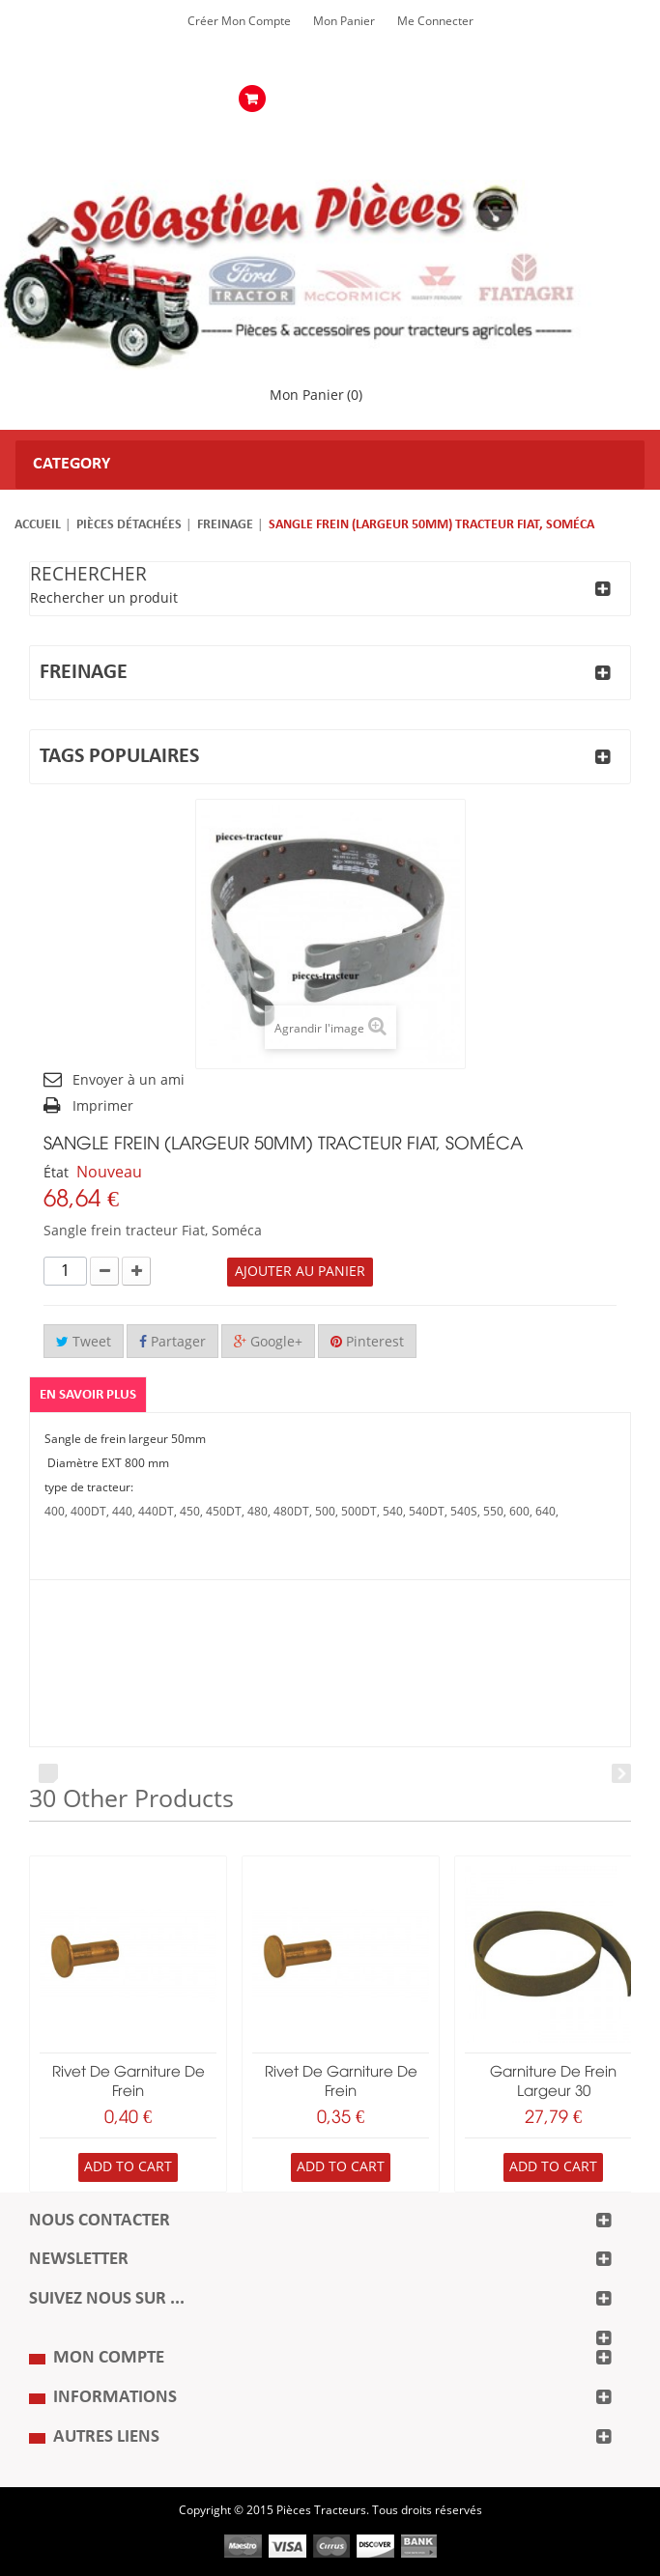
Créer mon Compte (239, 21)
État (56, 1173)
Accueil (37, 525)
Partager (172, 1342)
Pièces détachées (129, 525)
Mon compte (108, 2358)
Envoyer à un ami (128, 1080)
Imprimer (102, 1106)
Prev (48, 1773)
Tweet (83, 1342)
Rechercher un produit (104, 598)
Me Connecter (435, 21)
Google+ (268, 1342)
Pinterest (367, 1342)
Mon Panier (344, 21)
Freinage (225, 525)
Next (621, 1773)
